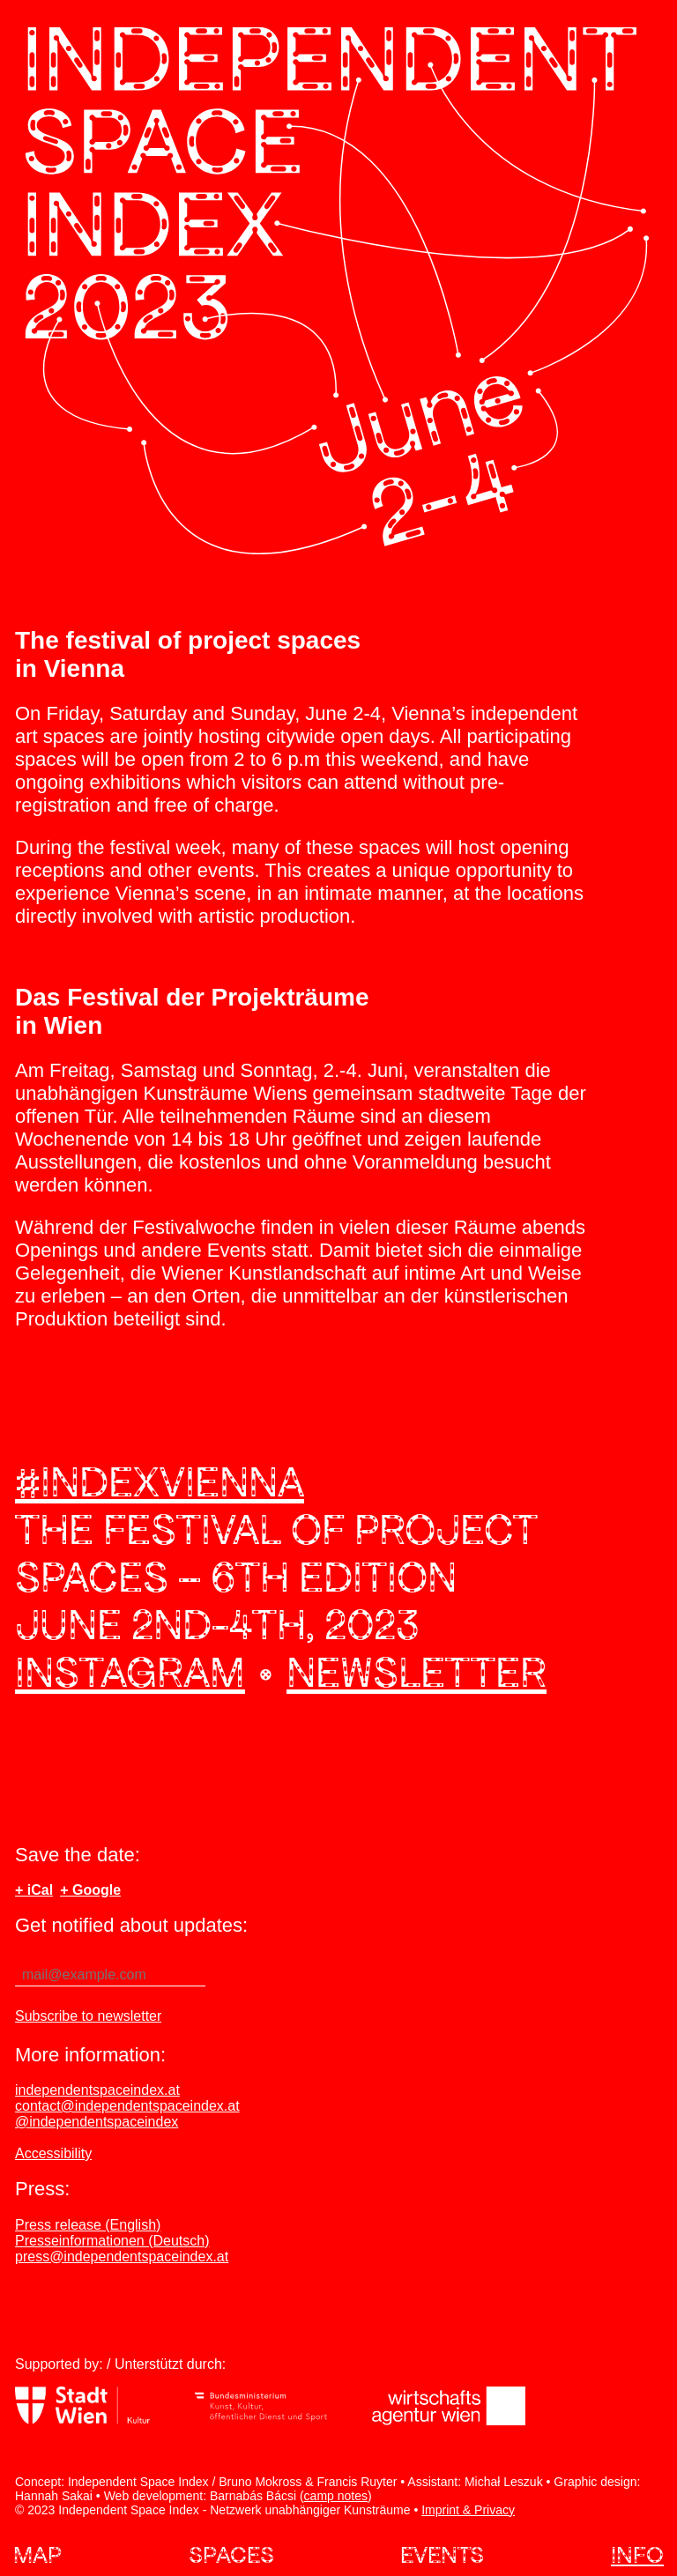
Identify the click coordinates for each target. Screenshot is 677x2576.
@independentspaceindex (96, 2121)
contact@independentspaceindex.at (127, 2105)
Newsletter (416, 1672)
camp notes (336, 2496)
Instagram (130, 1672)
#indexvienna (159, 1481)
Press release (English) (87, 2224)
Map (37, 2554)
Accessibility (53, 2153)
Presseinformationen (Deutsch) (112, 2240)
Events (442, 2554)
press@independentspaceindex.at (121, 2256)
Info (637, 2554)
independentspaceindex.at (97, 2089)
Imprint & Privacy (468, 2510)
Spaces (231, 2554)
